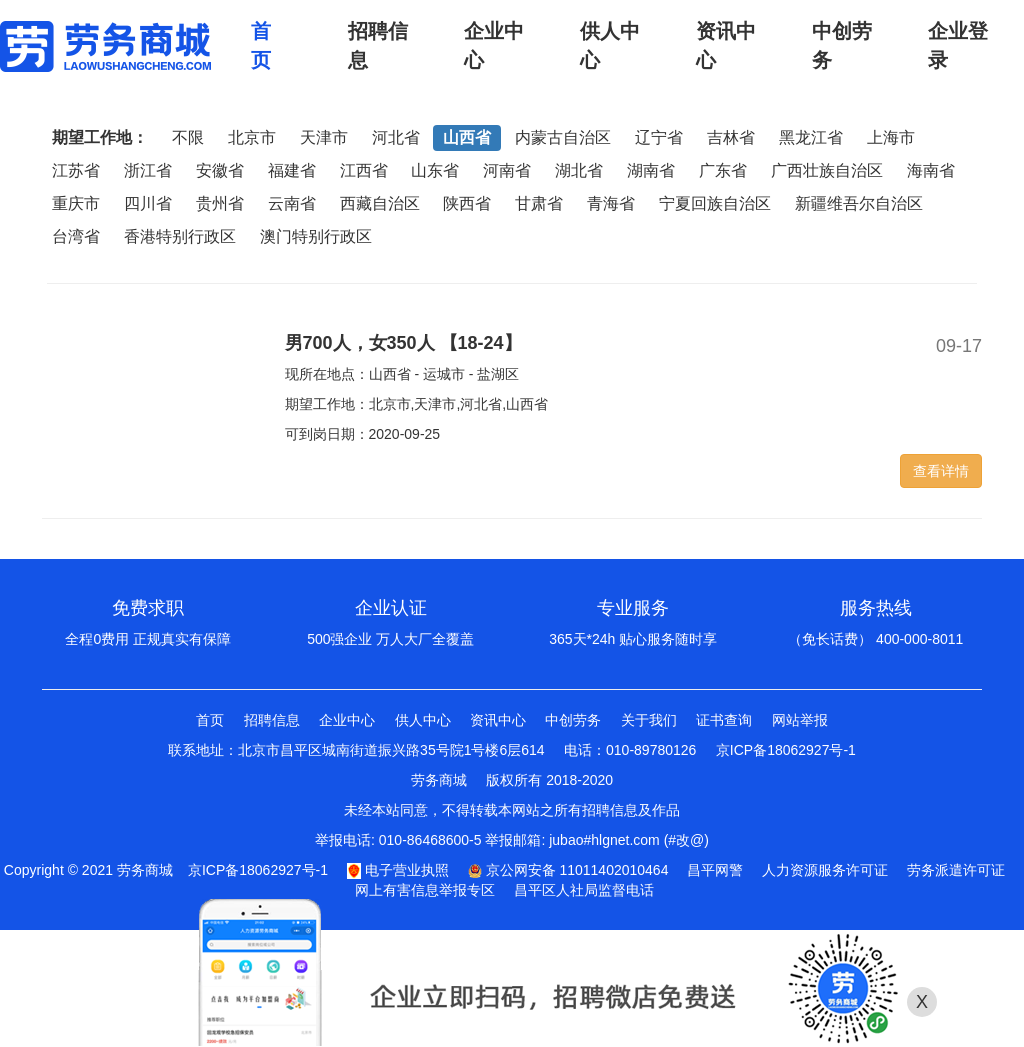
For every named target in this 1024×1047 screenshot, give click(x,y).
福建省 (292, 170)
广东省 (723, 170)
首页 (210, 720)
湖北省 (579, 170)
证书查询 (724, 720)
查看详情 (941, 471)
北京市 (252, 137)
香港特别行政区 (180, 236)
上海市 (891, 137)
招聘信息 (272, 720)
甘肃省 (539, 203)
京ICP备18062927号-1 (786, 750)
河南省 (507, 170)
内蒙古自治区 (563, 137)
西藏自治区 (380, 203)
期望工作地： (100, 137)
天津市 (324, 137)
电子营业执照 (398, 870)
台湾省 (76, 236)
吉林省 (731, 137)
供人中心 (423, 720)
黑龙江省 (811, 137)
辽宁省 (659, 137)
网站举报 (800, 720)
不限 (188, 137)
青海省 (611, 203)
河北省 (396, 137)
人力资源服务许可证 (825, 870)
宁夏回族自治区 (715, 203)
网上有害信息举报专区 (425, 890)
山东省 (435, 170)
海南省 (931, 170)
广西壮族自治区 (827, 170)
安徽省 (220, 170)
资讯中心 (498, 720)
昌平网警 (715, 870)
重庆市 (76, 203)
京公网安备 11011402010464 (568, 870)
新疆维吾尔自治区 (859, 203)
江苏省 (76, 170)
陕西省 (467, 203)
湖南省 (651, 170)
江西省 (364, 170)
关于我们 (649, 720)
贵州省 (220, 203)
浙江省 (148, 170)
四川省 (148, 203)
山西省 (467, 137)
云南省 (292, 203)
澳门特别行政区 (316, 236)
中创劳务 (573, 720)
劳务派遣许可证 (956, 870)
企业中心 (347, 720)
